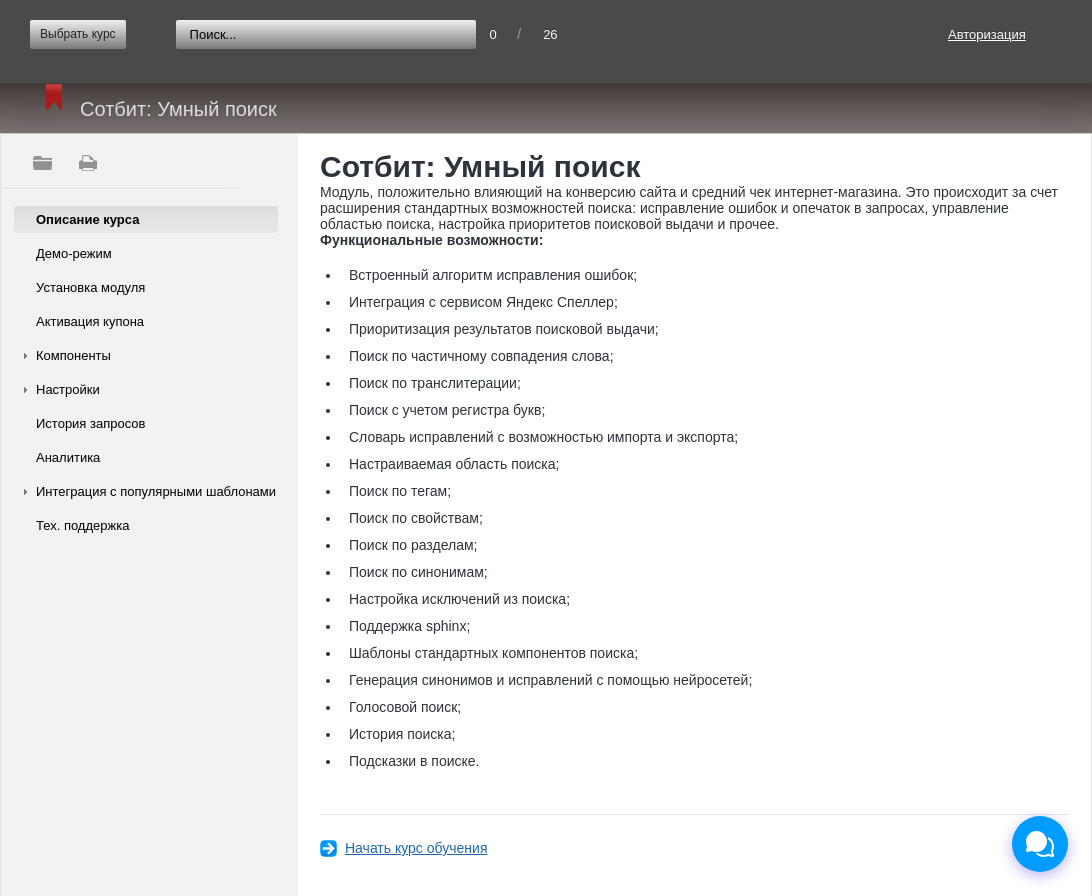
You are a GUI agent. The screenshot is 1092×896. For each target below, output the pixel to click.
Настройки (68, 389)
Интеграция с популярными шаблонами (156, 491)
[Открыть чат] (1040, 844)
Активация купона (90, 321)
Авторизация (987, 34)
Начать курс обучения (416, 848)
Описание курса (87, 219)
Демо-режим (74, 253)
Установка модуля (90, 287)
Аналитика (68, 457)
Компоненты (73, 355)
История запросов (91, 423)
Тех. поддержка (82, 525)
